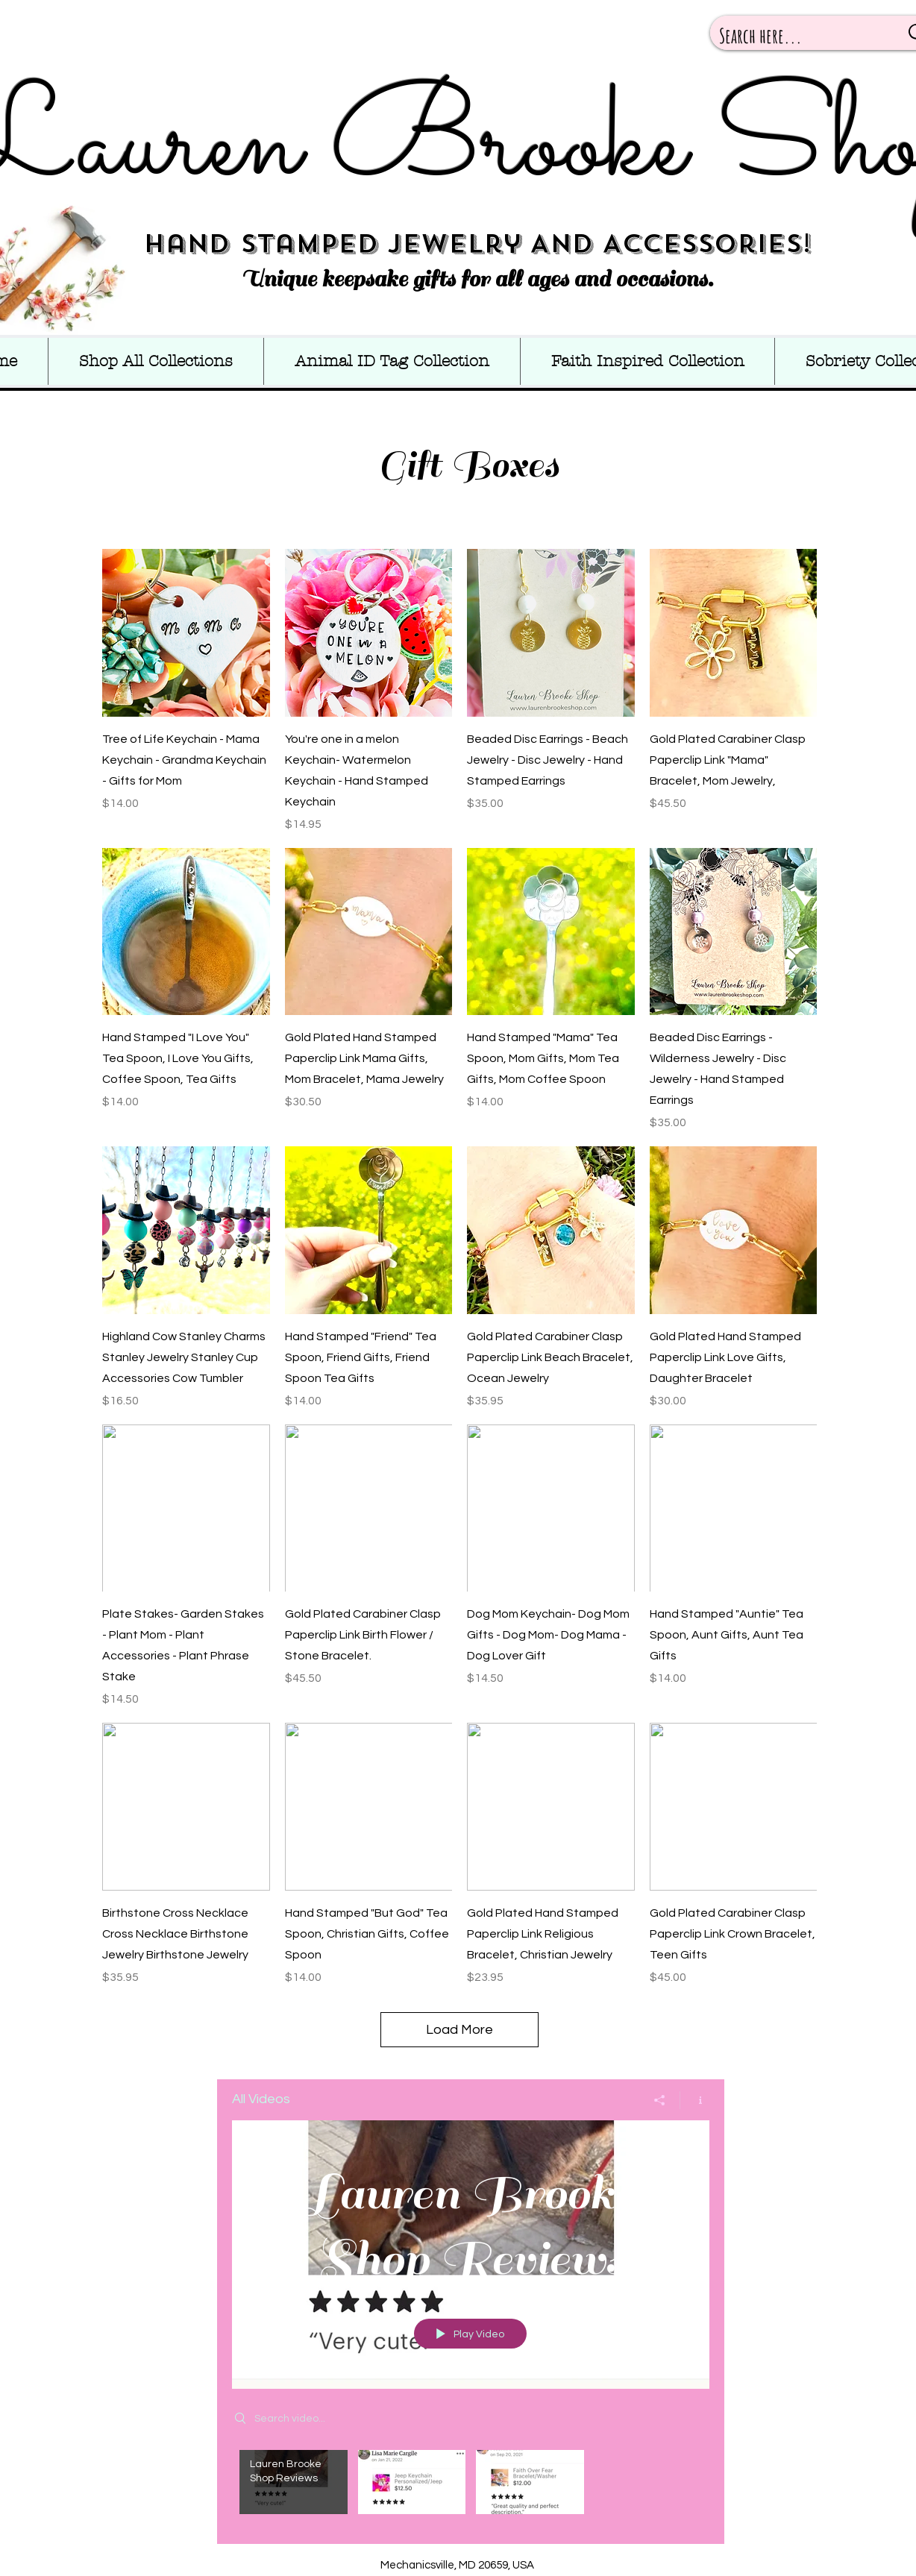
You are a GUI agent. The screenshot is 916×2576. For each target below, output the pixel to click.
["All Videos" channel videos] (470, 2485)
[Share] (659, 2100)
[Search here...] (798, 36)
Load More (459, 2030)
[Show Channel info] (694, 2100)
